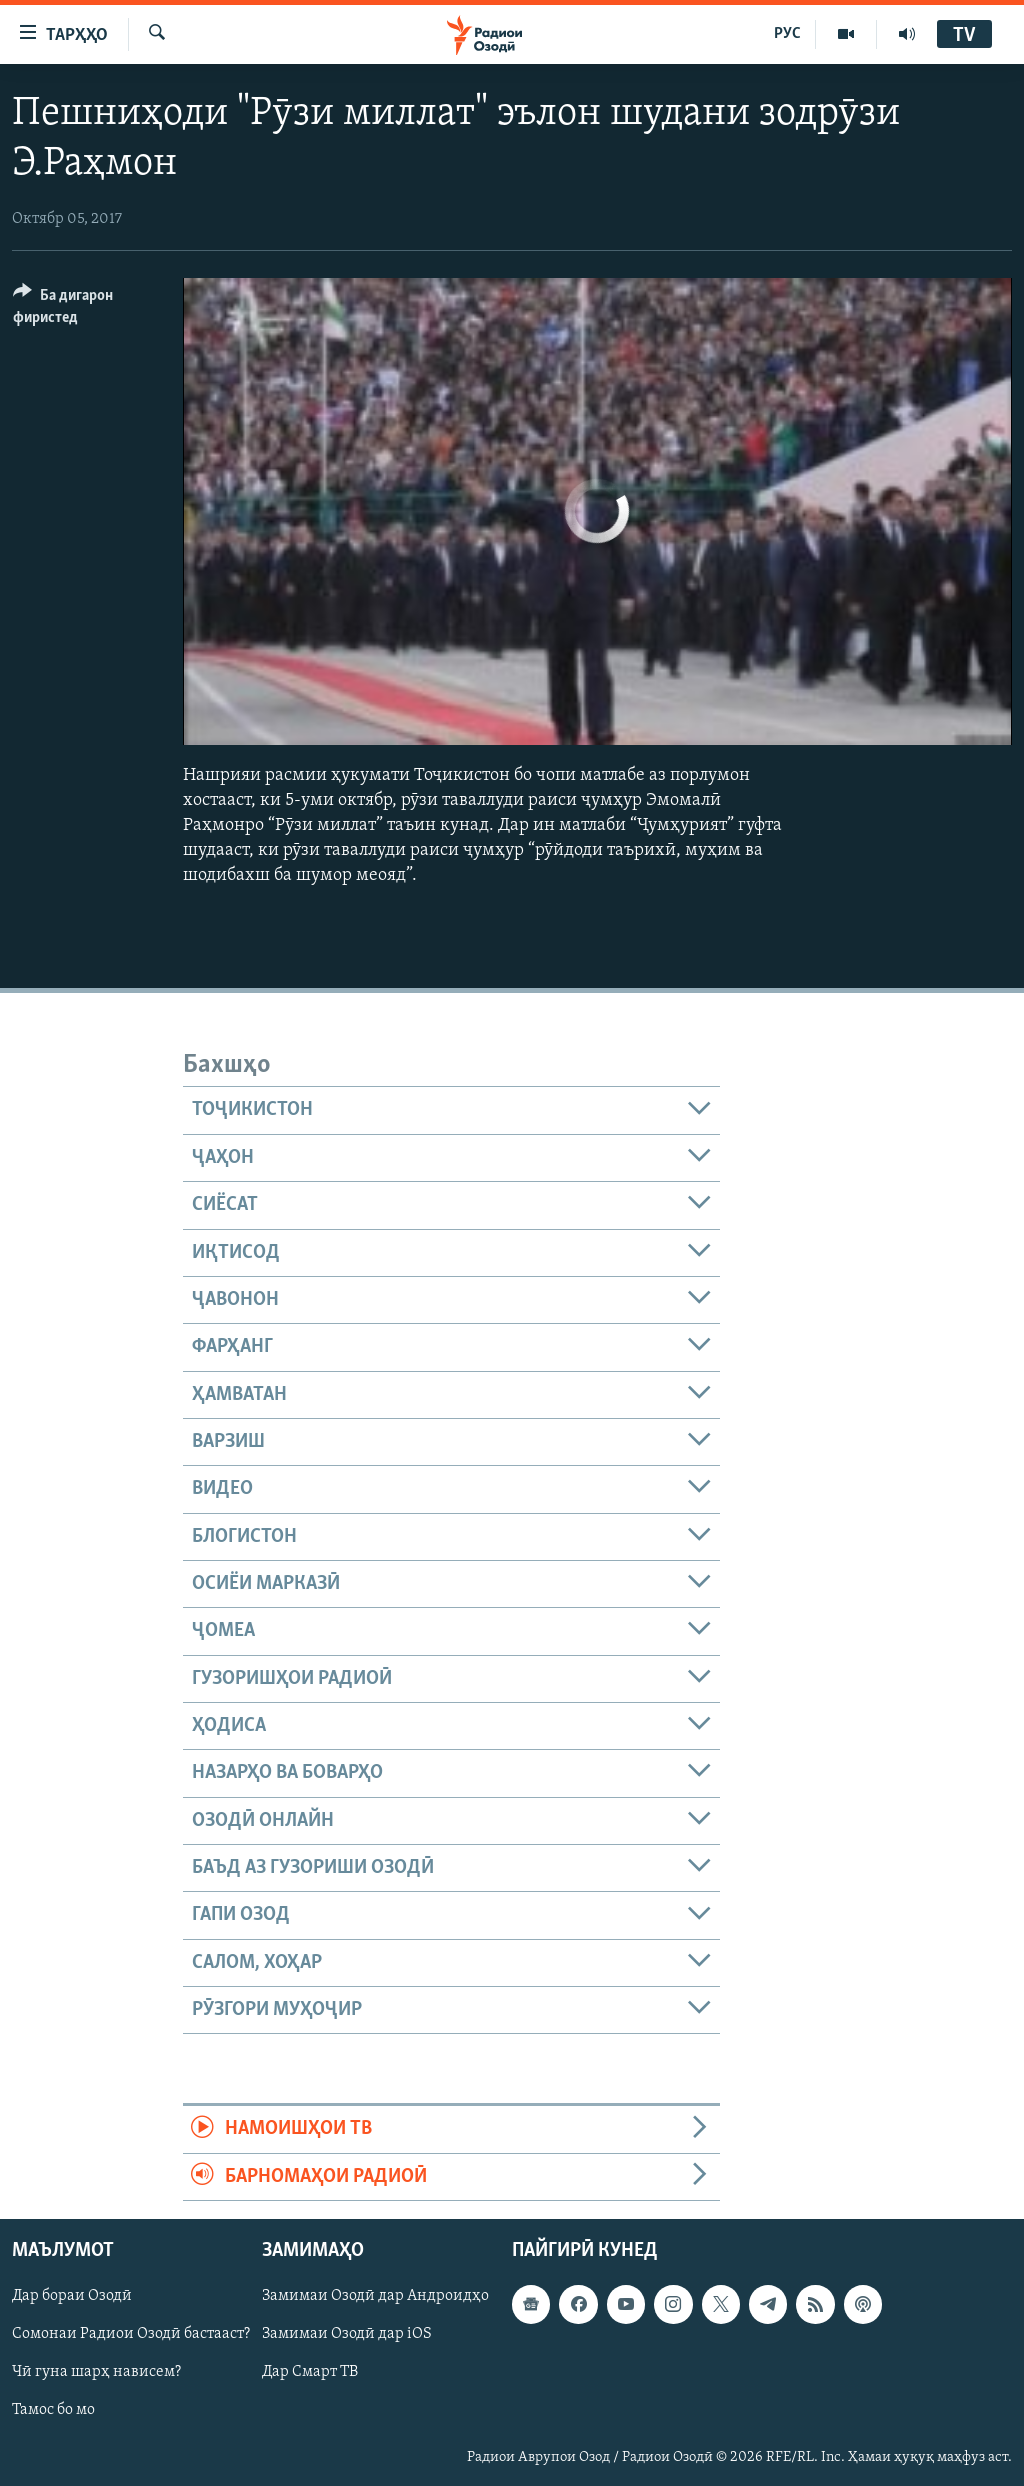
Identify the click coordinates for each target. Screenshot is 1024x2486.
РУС (787, 34)
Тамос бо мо (53, 2411)
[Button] (86, 309)
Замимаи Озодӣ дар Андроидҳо (375, 2296)
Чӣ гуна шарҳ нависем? (96, 2372)
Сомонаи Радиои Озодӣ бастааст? (131, 2334)
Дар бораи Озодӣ (72, 2296)
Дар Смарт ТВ (310, 2372)
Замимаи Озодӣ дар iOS (347, 2334)
